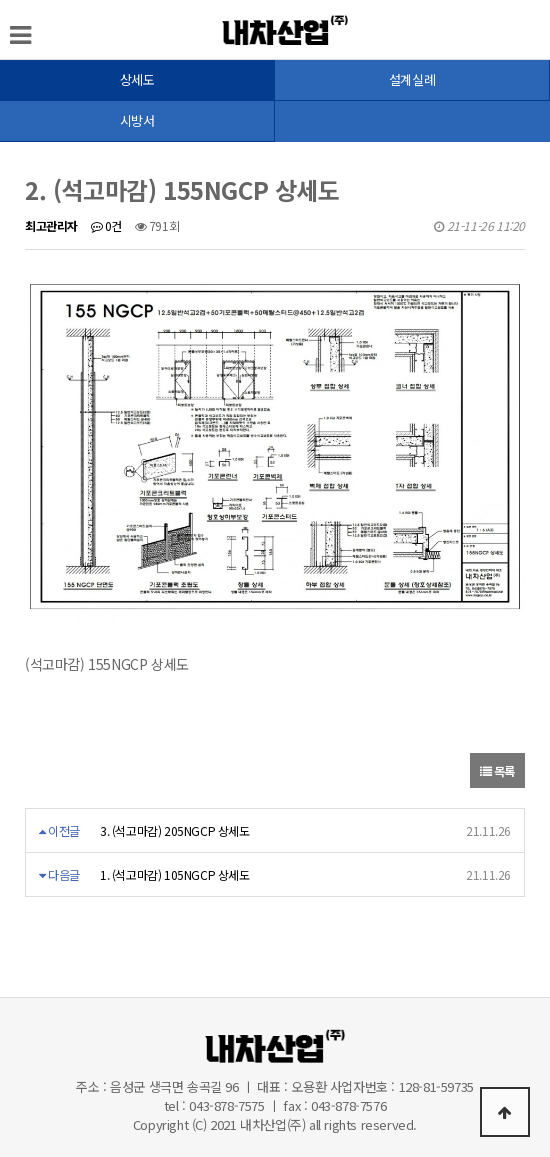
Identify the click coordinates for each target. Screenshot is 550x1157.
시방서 (137, 120)
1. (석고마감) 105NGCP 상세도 (175, 874)
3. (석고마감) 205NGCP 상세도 (175, 830)
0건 (106, 225)
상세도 (137, 79)
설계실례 (412, 79)
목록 (497, 770)
